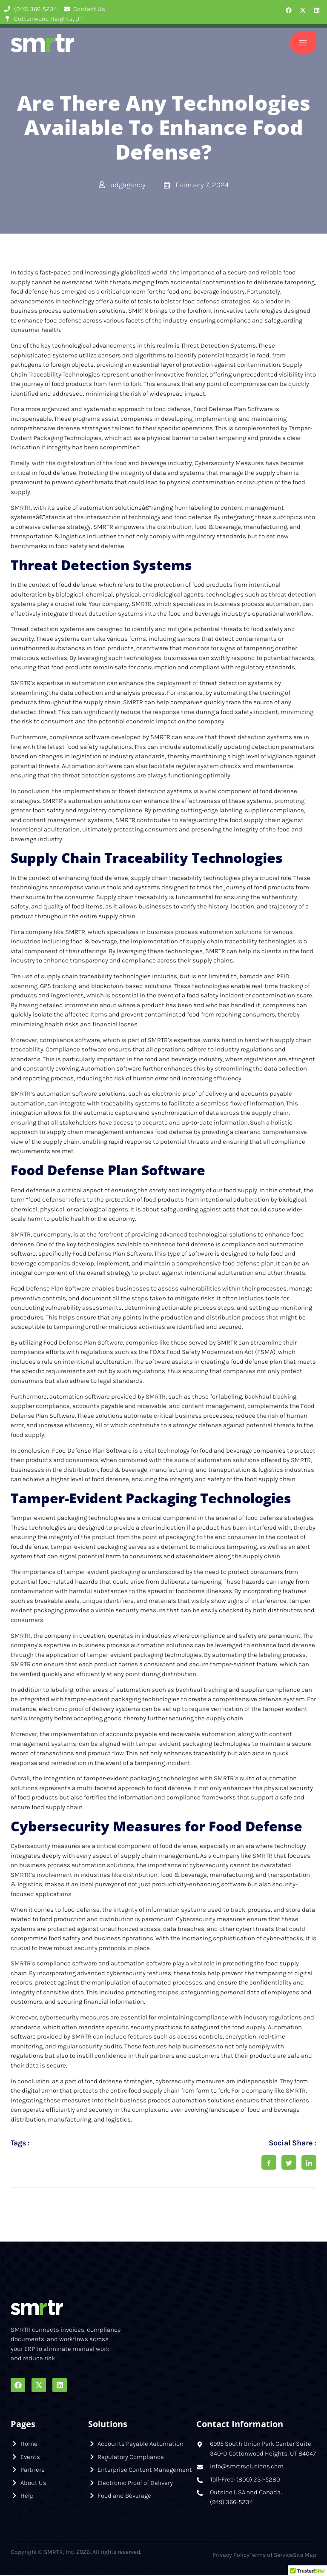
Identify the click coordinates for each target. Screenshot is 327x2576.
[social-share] (268, 2163)
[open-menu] (302, 43)
